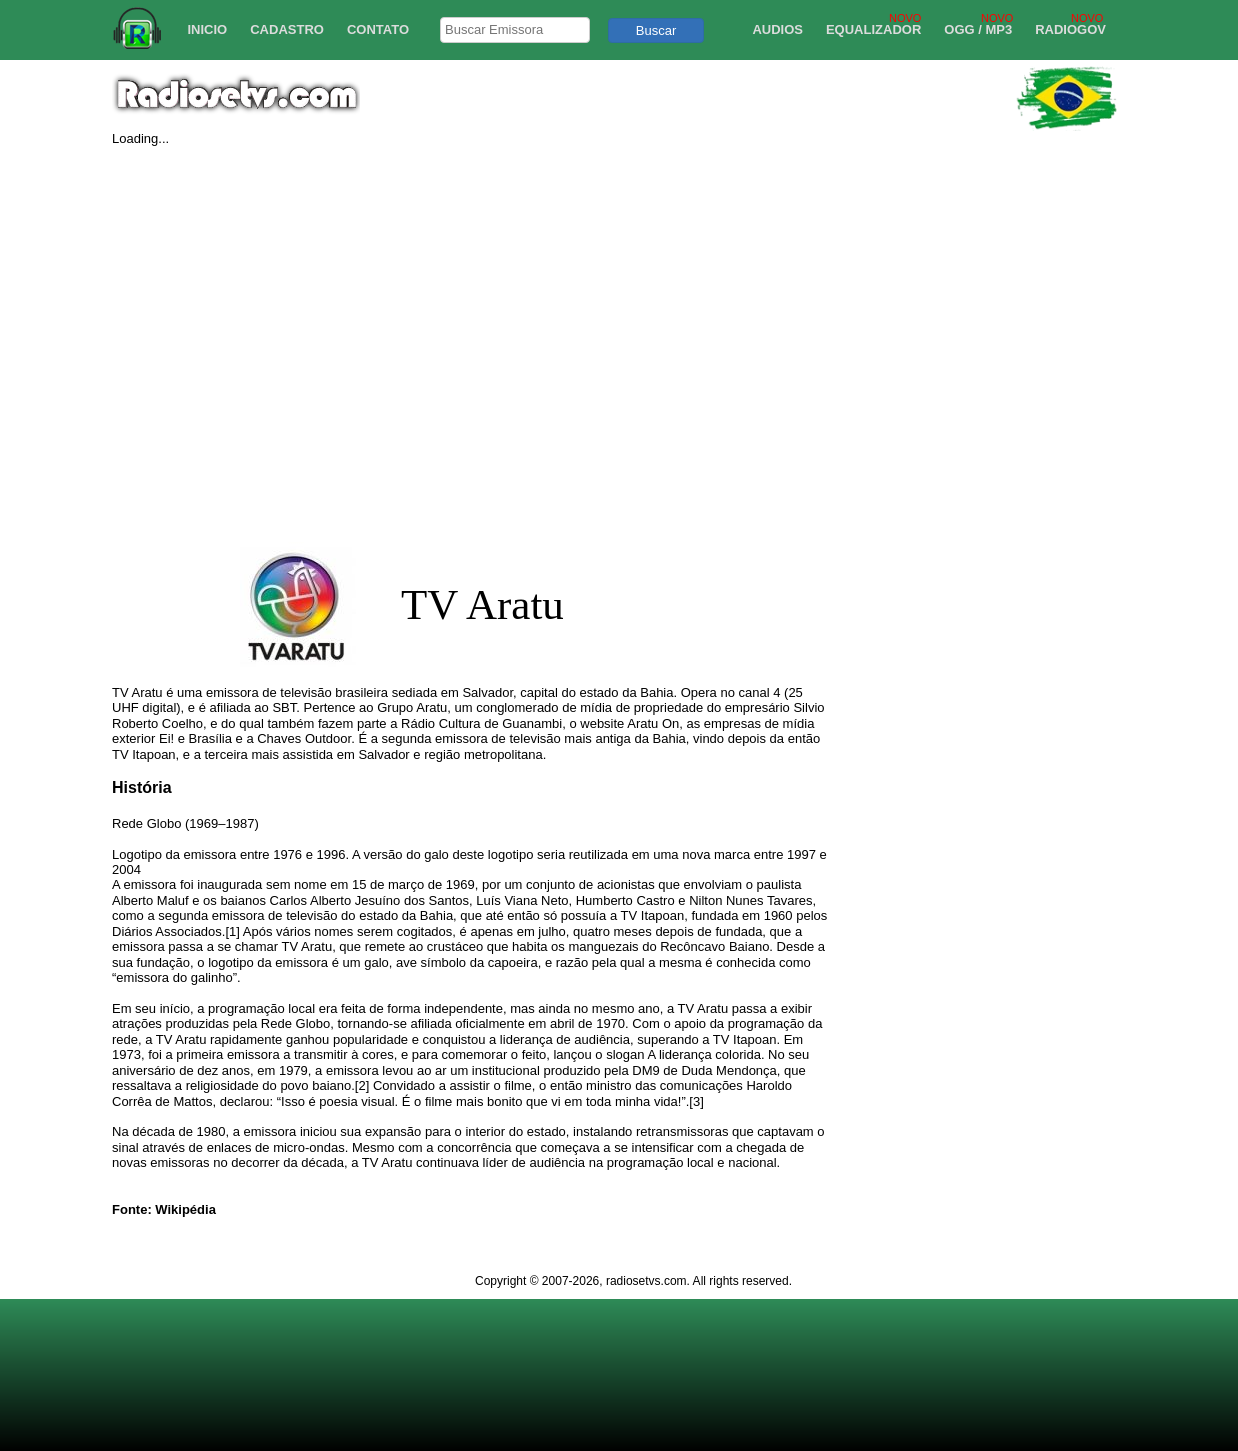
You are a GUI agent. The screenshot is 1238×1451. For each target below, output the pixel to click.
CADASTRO (287, 29)
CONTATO (378, 29)
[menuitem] (200, 30)
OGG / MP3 (978, 29)
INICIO (207, 29)
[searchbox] (515, 30)
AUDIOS (777, 29)
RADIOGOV (1070, 29)
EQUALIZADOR (873, 29)
